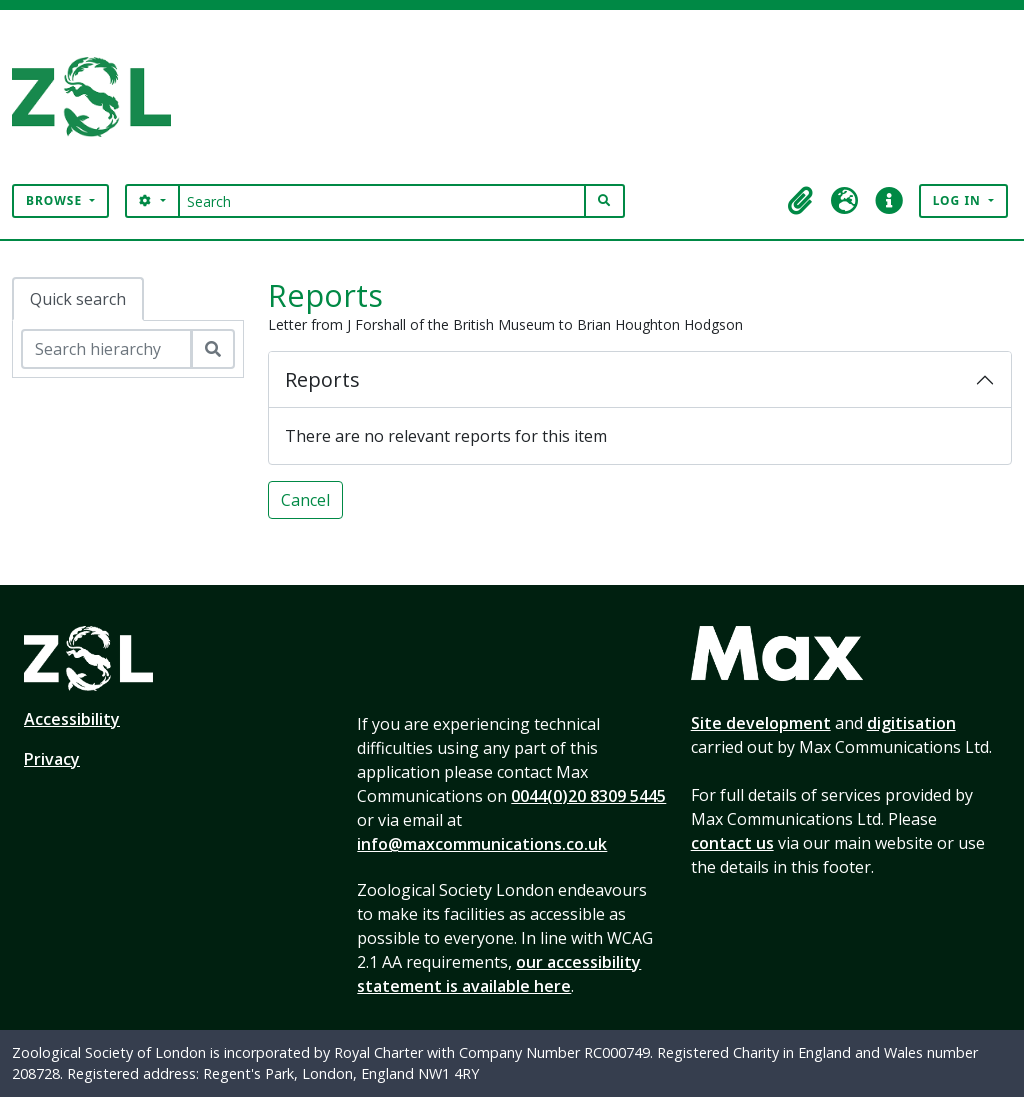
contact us (732, 843)
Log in (959, 200)
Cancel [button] (305, 500)
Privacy (52, 759)
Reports (322, 379)
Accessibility (72, 719)
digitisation (911, 723)
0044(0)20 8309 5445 (588, 796)
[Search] (382, 201)
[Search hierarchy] (106, 349)
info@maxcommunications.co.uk (482, 844)
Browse (56, 200)
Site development (761, 723)
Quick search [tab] (78, 299)
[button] (801, 201)
